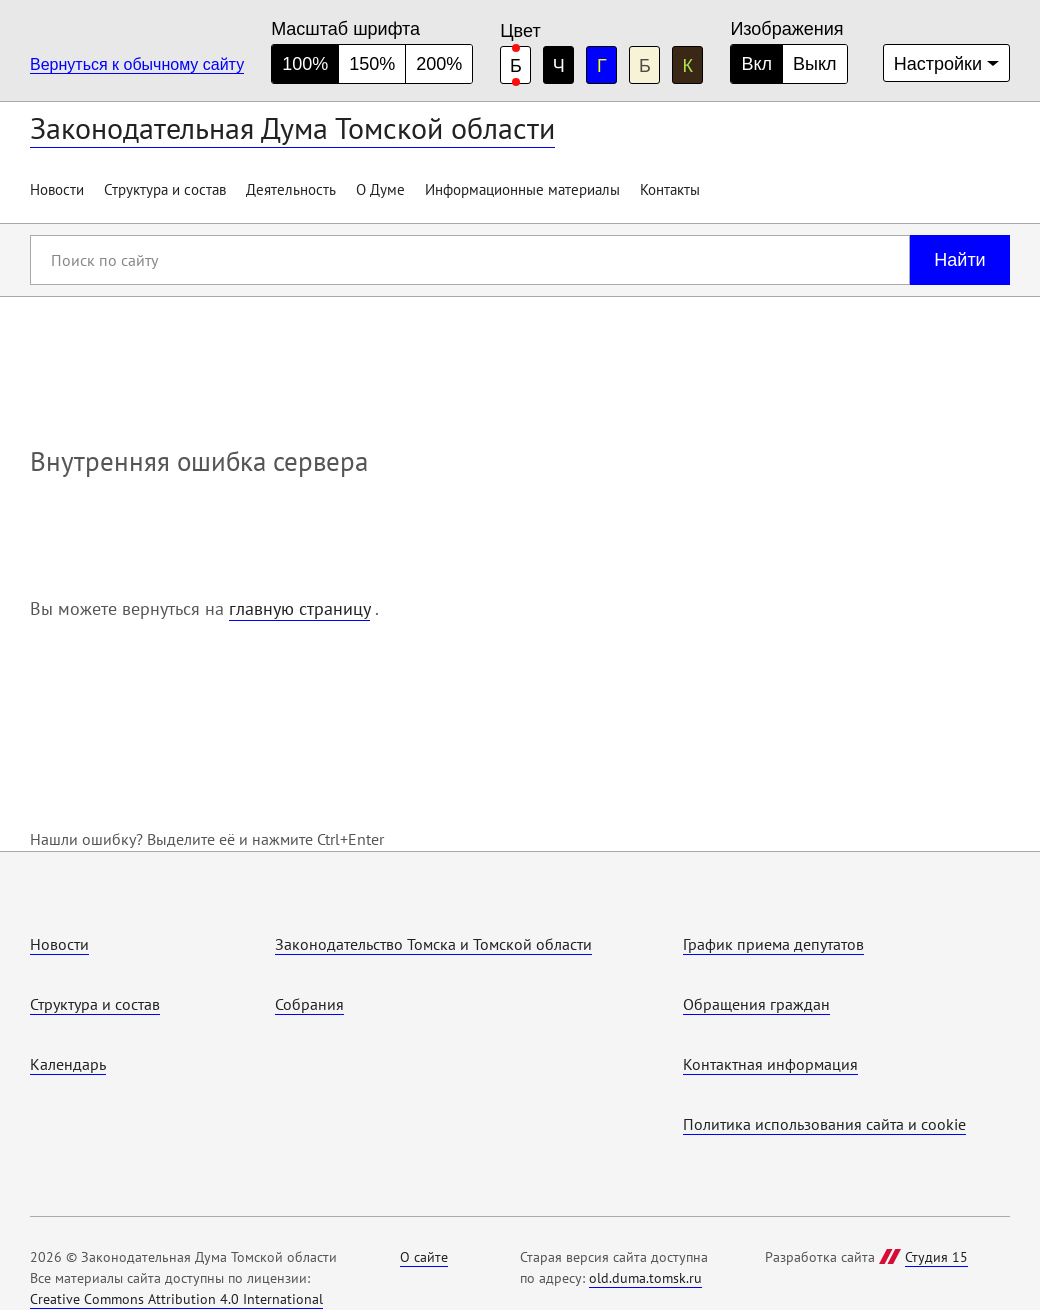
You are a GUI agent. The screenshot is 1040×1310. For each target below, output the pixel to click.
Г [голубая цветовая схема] (602, 66)
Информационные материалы (522, 189)
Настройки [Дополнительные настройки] (938, 64)
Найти (959, 260)
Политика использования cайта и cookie (824, 1124)
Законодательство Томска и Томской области (433, 944)
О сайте (424, 1257)
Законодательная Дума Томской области (292, 127)
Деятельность (291, 189)
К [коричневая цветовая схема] (688, 66)
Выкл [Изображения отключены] (815, 64)
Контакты (670, 189)
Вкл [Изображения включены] (756, 64)
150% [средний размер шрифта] (372, 64)
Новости (57, 189)
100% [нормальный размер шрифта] (305, 64)
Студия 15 (936, 1257)
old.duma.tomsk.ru (645, 1278)
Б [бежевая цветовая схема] (645, 66)
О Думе (380, 189)
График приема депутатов (773, 944)
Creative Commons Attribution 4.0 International (176, 1299)
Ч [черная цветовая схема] (559, 66)
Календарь (68, 1064)
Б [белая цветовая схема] (516, 66)
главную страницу (299, 608)
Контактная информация (770, 1064)
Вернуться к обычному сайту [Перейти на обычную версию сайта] (137, 64)
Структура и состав (165, 189)
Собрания (309, 1004)
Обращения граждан (756, 1004)
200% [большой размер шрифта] (439, 64)
